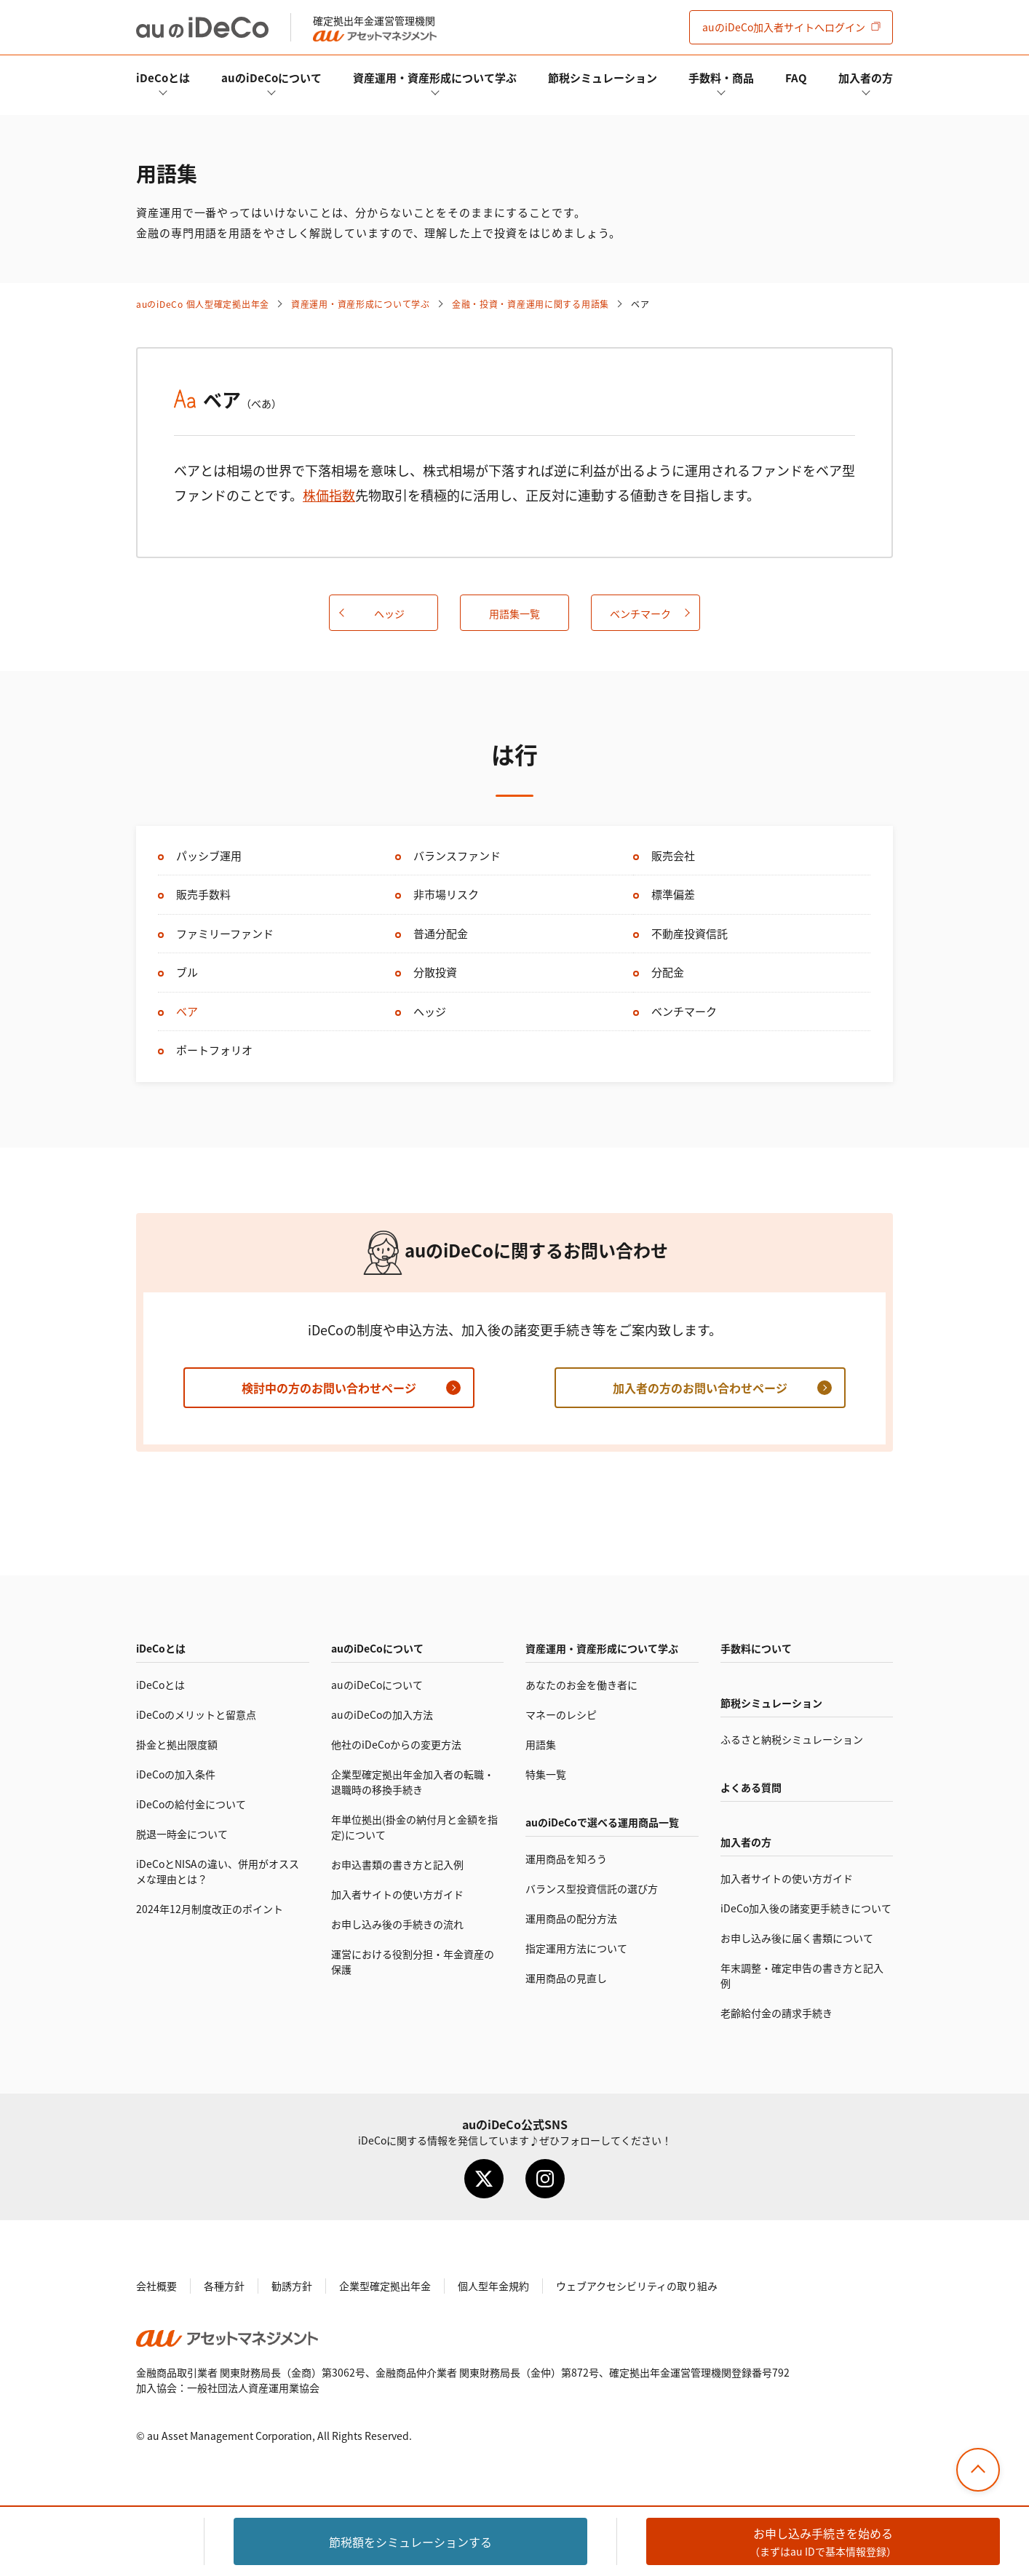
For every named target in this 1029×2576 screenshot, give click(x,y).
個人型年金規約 (493, 2285)
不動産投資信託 (689, 933)
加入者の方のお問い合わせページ (700, 1387)
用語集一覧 (514, 613)
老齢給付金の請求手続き (776, 2012)
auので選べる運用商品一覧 (602, 1822)
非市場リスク (446, 894)
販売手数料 (203, 894)
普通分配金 (440, 933)
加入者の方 (865, 77)
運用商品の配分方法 (571, 1918)
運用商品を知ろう (566, 1858)
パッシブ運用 (209, 855)
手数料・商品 (721, 77)
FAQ (796, 77)
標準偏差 (673, 894)
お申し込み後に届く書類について (796, 1938)
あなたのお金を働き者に (581, 1684)
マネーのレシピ (561, 1714)
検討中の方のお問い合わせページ (329, 1387)
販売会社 (673, 855)
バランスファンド (457, 855)
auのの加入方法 (382, 1714)
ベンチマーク (640, 613)
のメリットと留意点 (196, 1714)
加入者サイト (783, 27)
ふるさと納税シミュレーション (791, 1739)
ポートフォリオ (214, 1049)
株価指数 (329, 494)
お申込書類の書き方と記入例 (397, 1864)
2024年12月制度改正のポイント (209, 1908)
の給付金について (191, 1804)
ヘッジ (389, 613)
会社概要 (156, 2285)
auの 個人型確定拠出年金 (202, 304)
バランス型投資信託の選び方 (591, 1888)
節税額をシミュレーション (410, 2542)
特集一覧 (545, 1774)
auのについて (271, 77)
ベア (187, 1011)
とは (163, 77)
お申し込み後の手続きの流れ (397, 1924)
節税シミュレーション (602, 77)
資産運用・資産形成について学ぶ (435, 77)
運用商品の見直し (566, 1978)
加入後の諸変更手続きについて (805, 1908)
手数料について (756, 1648)
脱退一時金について (182, 1833)
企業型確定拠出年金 (385, 2285)
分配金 (667, 971)
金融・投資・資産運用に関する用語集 (530, 304)
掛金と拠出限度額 (177, 1744)
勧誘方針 (291, 2285)
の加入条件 (175, 1774)
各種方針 (224, 2285)
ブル (187, 971)
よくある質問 (751, 1787)
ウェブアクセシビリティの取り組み (637, 2285)
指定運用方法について (576, 1948)
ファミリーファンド (225, 933)
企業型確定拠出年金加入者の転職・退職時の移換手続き (412, 1782)
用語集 (540, 1744)
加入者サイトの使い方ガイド (397, 1894)
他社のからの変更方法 (396, 1744)
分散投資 (435, 971)
